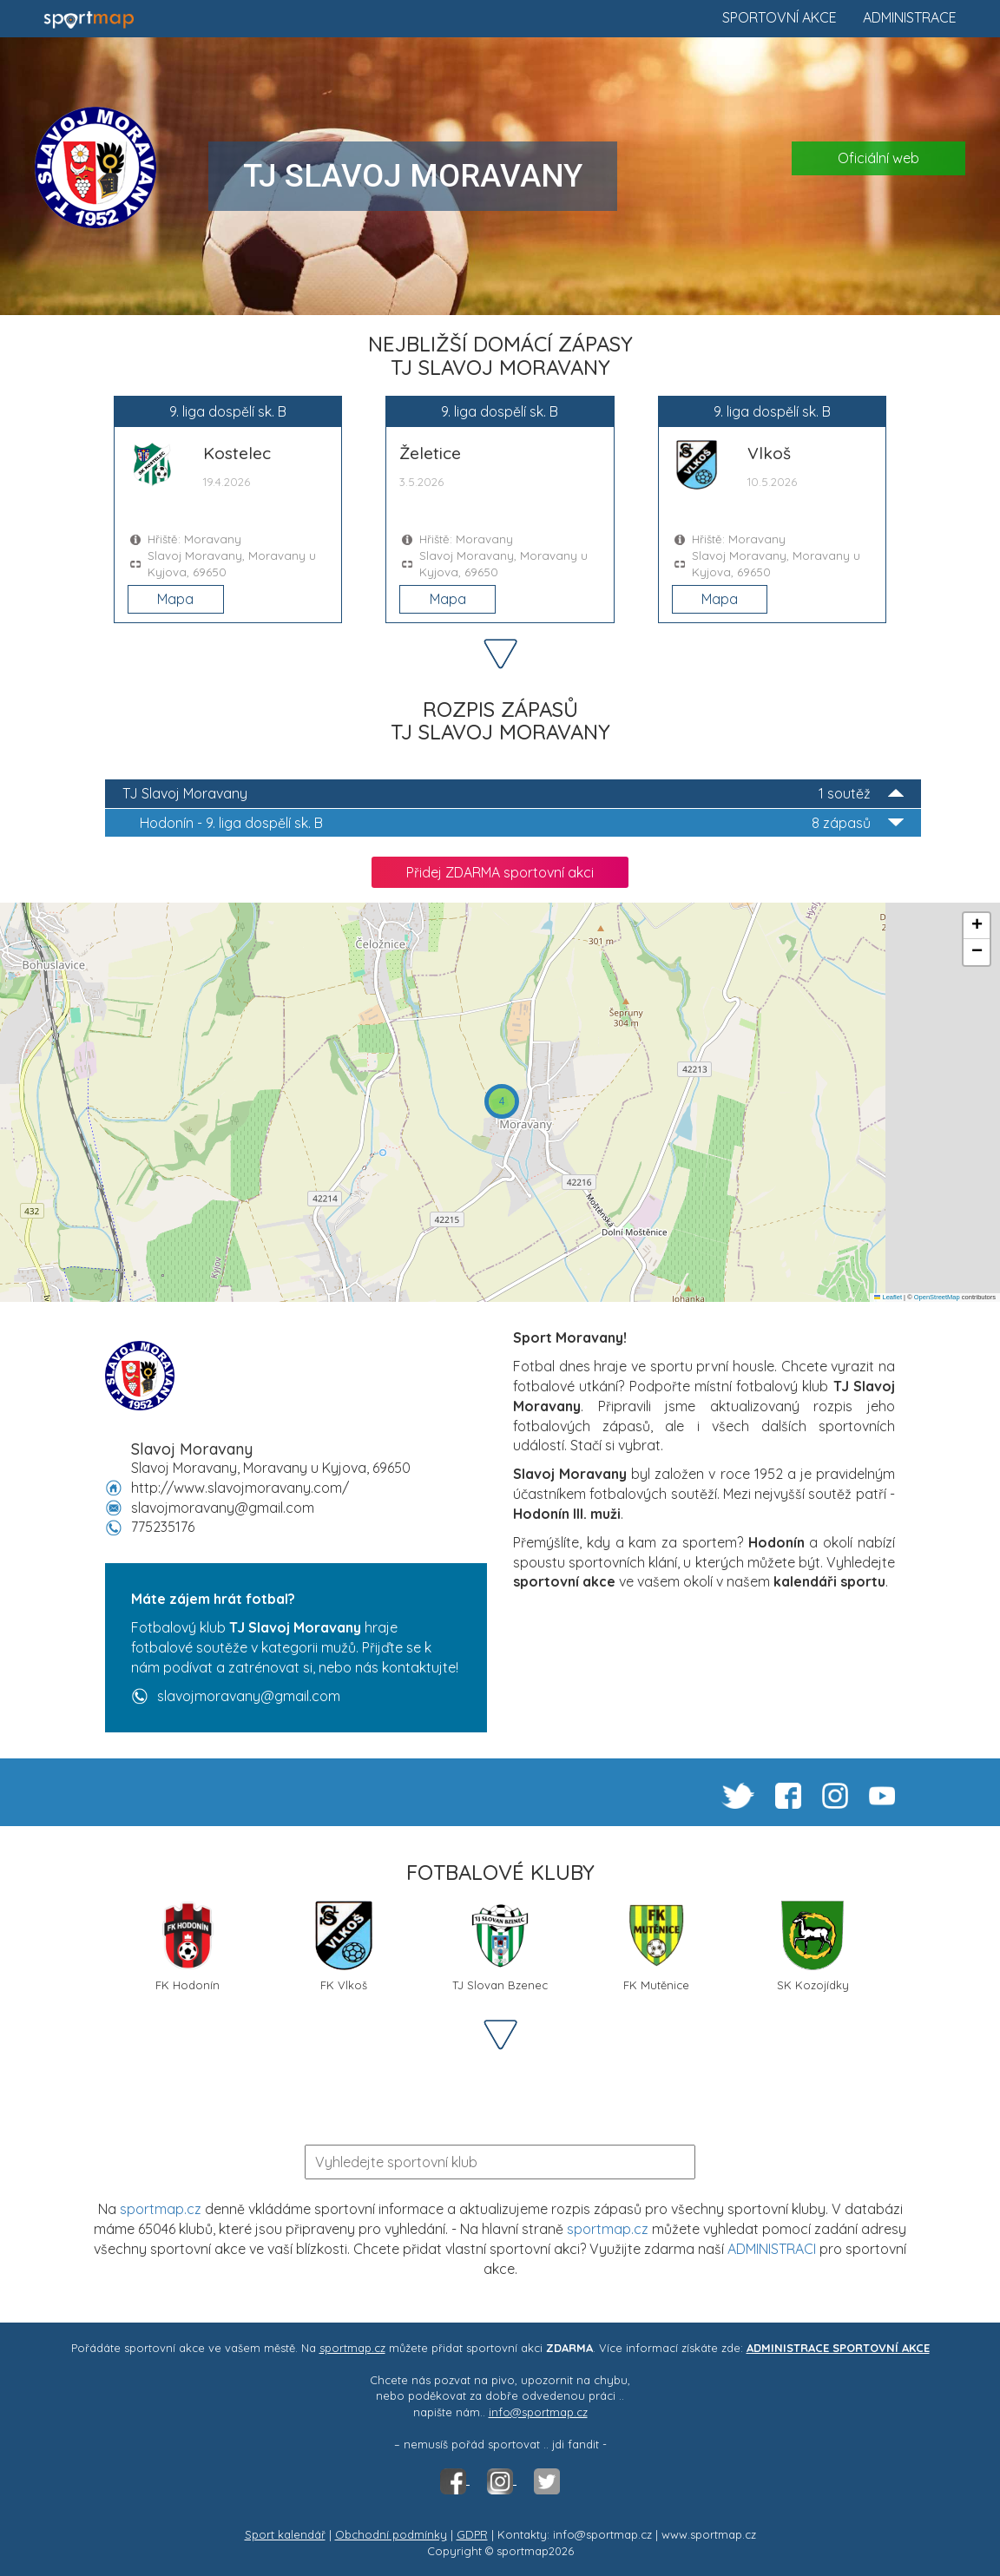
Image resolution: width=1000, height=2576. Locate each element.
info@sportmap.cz (538, 2412)
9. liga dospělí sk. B (522, 823)
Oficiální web (878, 158)
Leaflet (888, 1297)
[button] (501, 1101)
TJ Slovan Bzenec (500, 1946)
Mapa (175, 599)
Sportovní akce (779, 17)
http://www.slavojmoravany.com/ (240, 1487)
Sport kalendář (285, 2534)
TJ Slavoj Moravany (513, 794)
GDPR (472, 2534)
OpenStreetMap (937, 1297)
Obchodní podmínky (391, 2534)
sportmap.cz (160, 2209)
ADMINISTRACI (771, 2248)
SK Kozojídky (813, 1946)
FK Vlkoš (343, 1946)
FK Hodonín (187, 1946)
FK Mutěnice (656, 1946)
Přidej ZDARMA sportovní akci (500, 872)
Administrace (910, 17)
